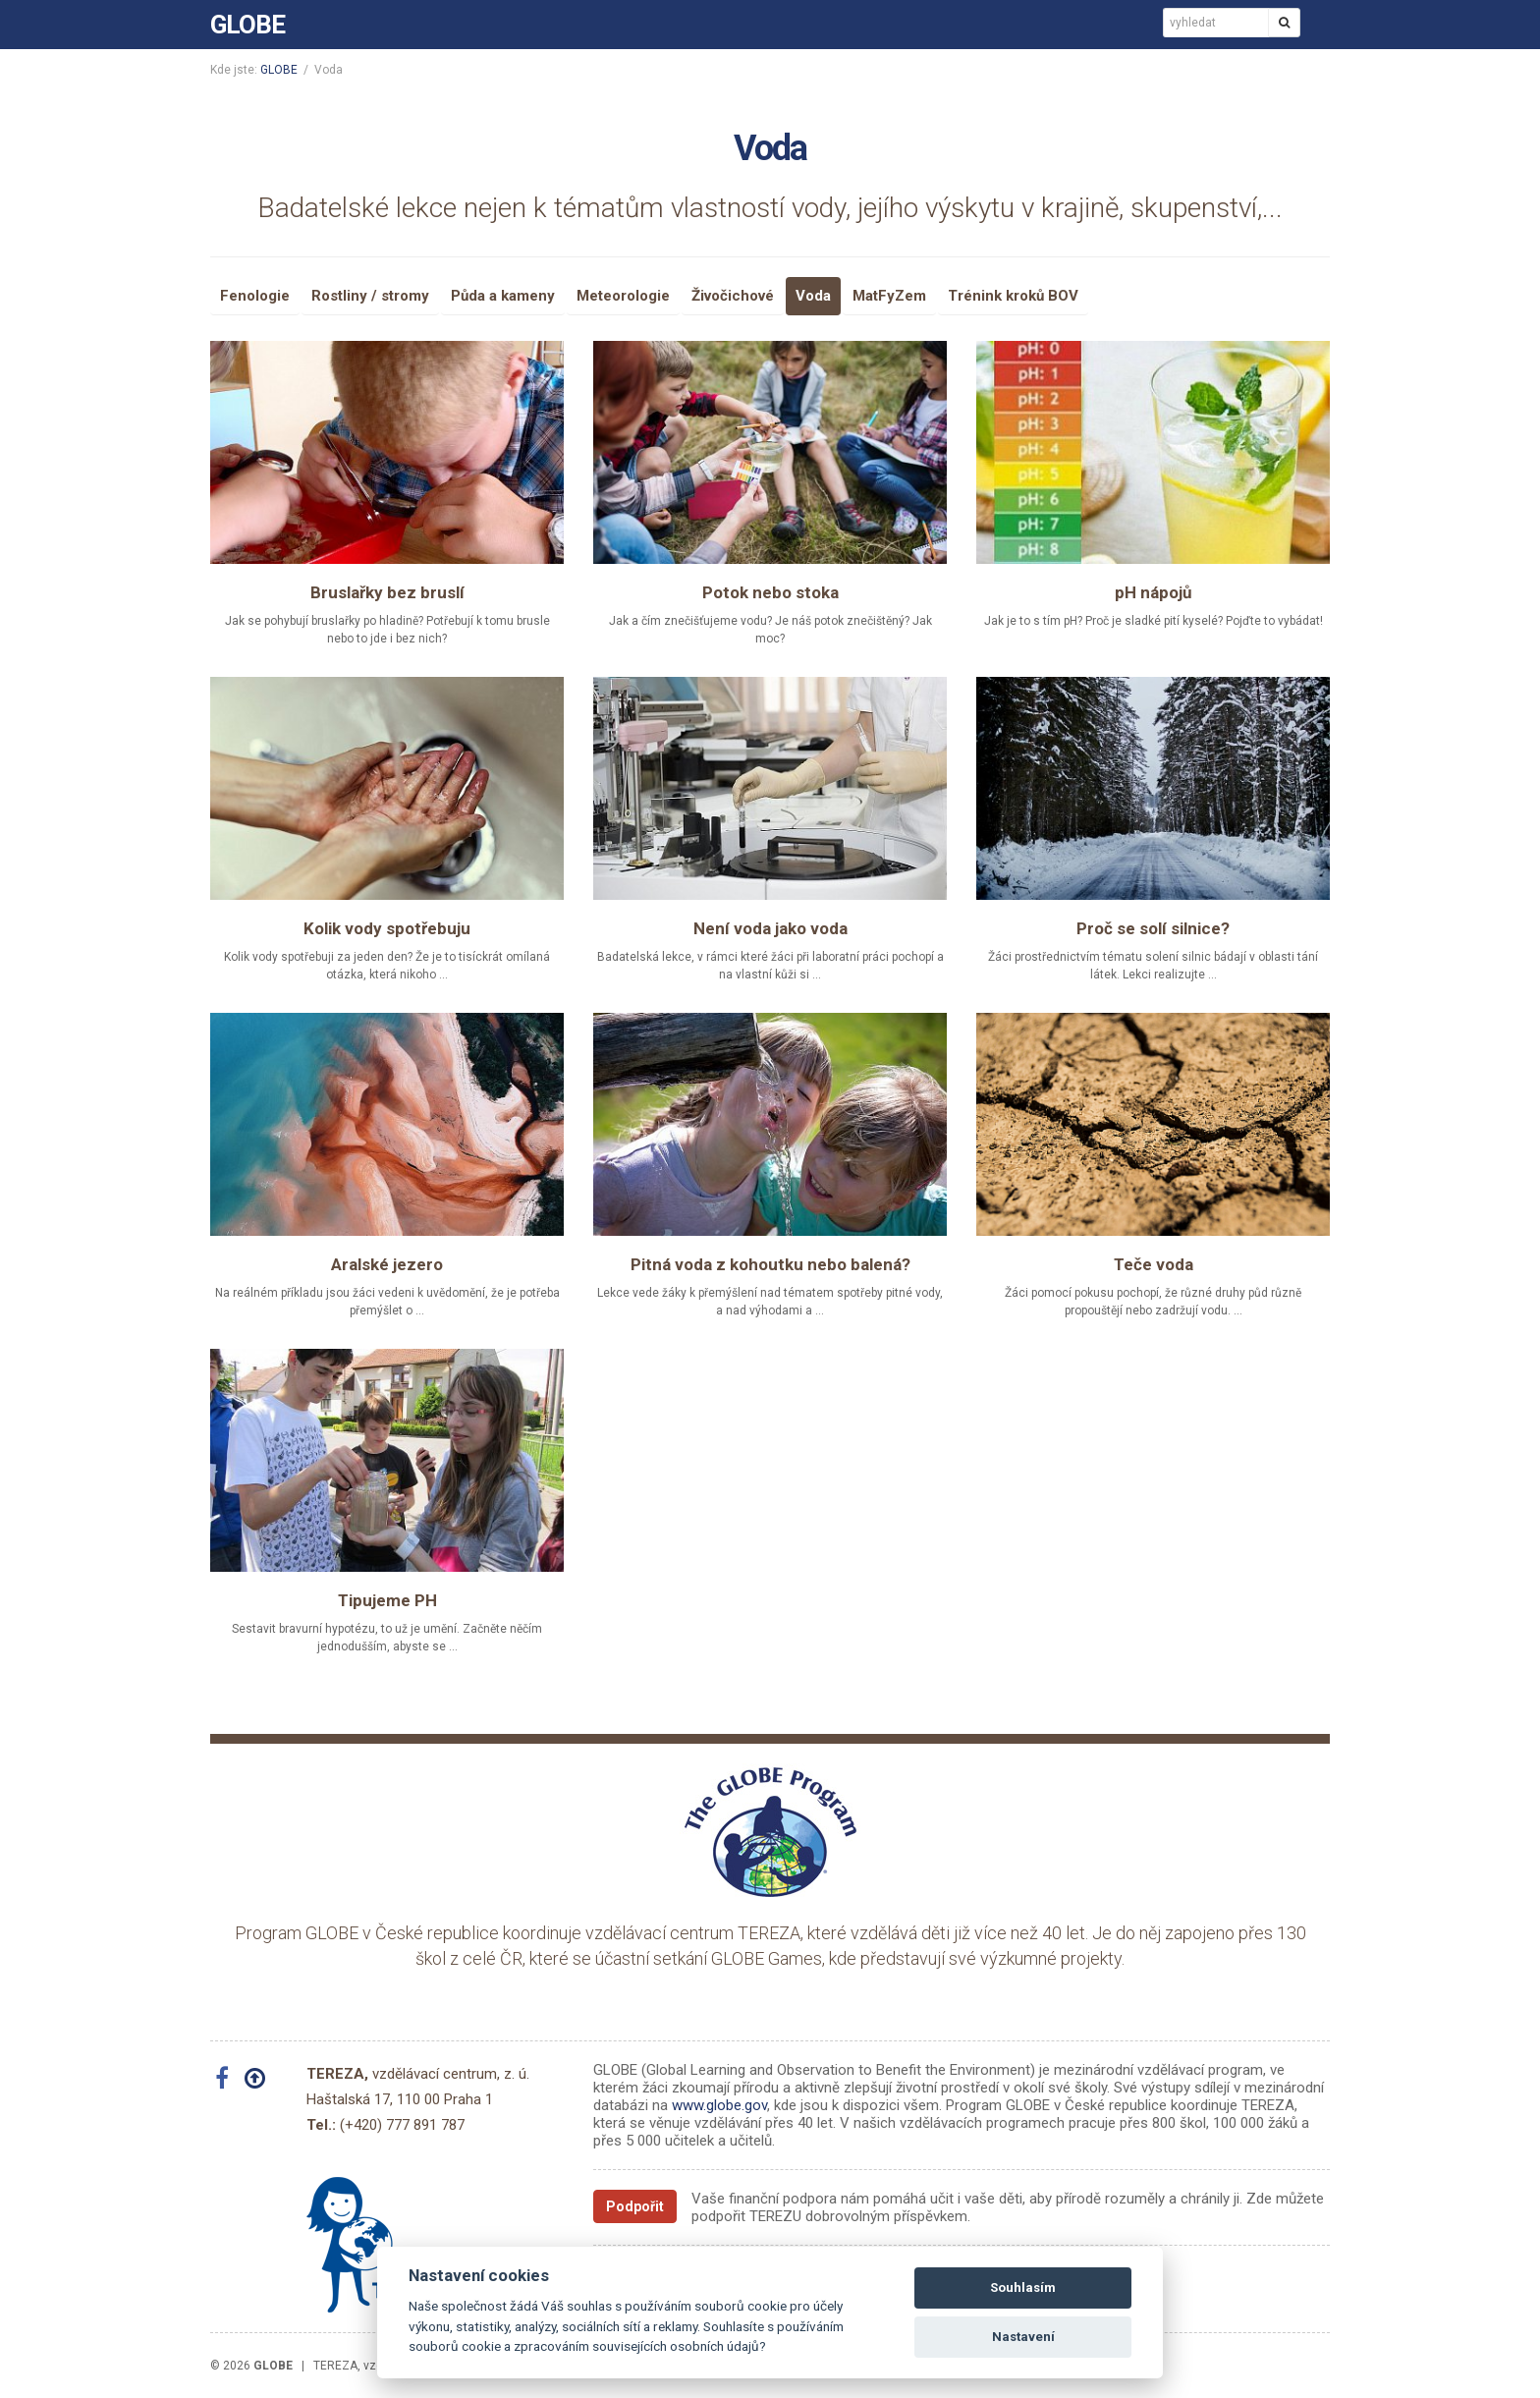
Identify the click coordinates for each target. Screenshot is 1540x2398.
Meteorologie (623, 296)
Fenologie (255, 296)
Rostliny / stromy (370, 296)
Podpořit (635, 2206)
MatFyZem (889, 296)
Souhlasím (1023, 2287)
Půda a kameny (503, 296)
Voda (813, 296)
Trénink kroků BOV (1013, 296)
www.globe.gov (719, 2105)
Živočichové (732, 296)
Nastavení (1023, 2336)
